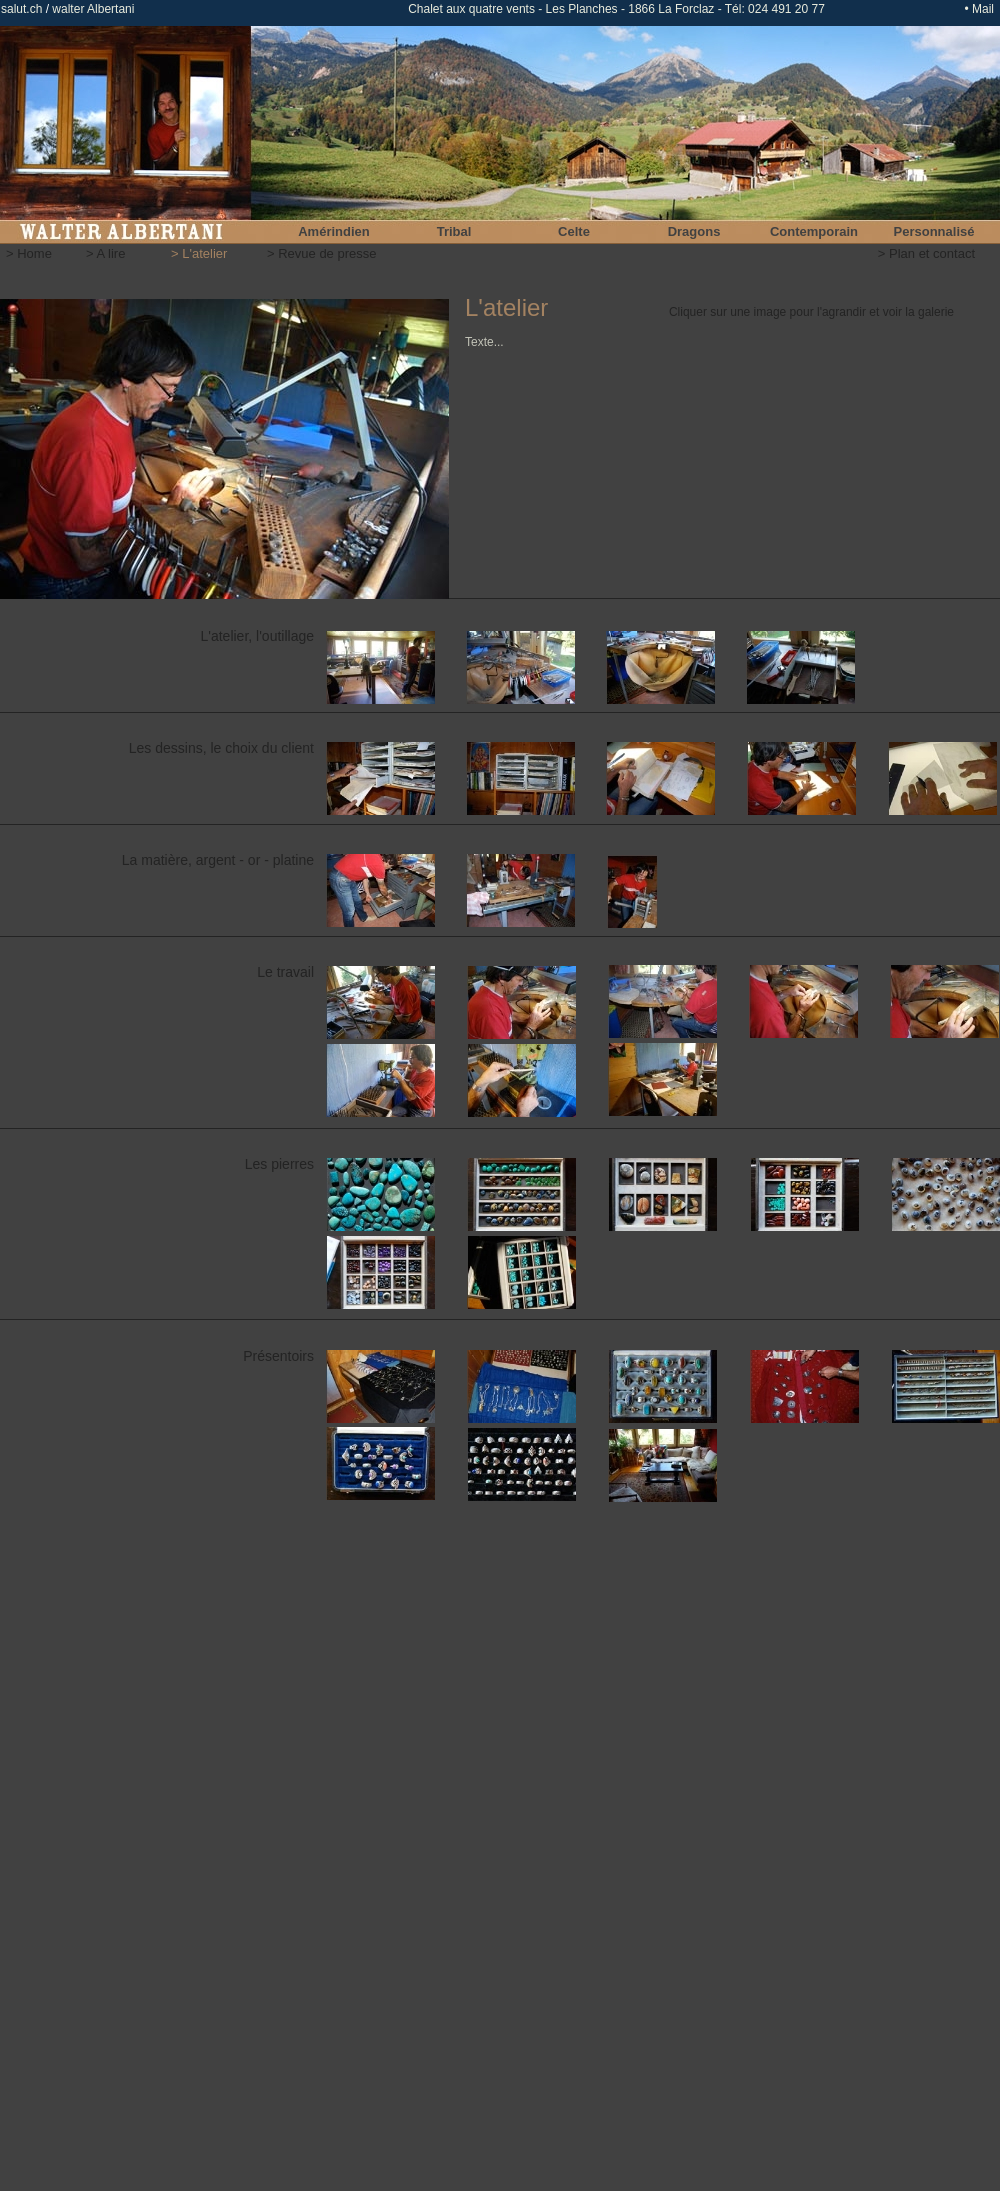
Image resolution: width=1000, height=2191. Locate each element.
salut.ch (21, 9)
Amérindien (334, 231)
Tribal (454, 231)
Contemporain (814, 231)
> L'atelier (199, 253)
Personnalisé (934, 231)
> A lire (105, 253)
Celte (574, 231)
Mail (983, 9)
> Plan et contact (926, 253)
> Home (29, 253)
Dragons (694, 231)
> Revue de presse (321, 253)
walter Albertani (91, 9)
